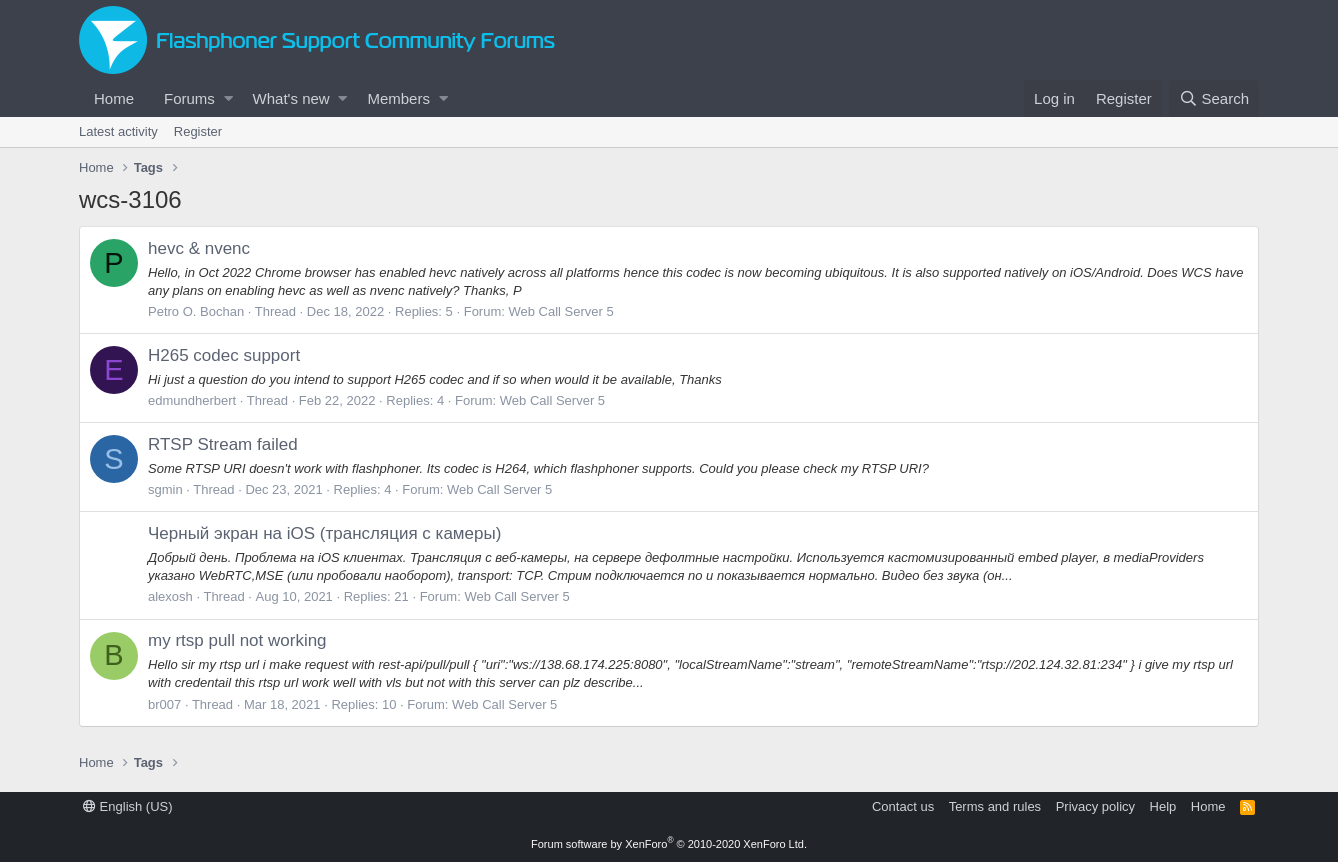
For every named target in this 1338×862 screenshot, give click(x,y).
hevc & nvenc (199, 248)
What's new (291, 98)
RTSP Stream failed (223, 444)
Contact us (903, 806)
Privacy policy (1095, 806)
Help (1163, 806)
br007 (164, 704)
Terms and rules (995, 806)
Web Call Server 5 (560, 311)
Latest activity (118, 131)
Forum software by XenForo (669, 844)
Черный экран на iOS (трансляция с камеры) (324, 533)
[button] (228, 98)
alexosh (170, 596)
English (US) (128, 806)
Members (398, 98)
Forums (189, 98)
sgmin (165, 489)
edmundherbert (192, 400)
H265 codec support (224, 355)
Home (114, 98)
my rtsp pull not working (237, 640)
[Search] (1214, 98)
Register (198, 131)
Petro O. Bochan (196, 311)
